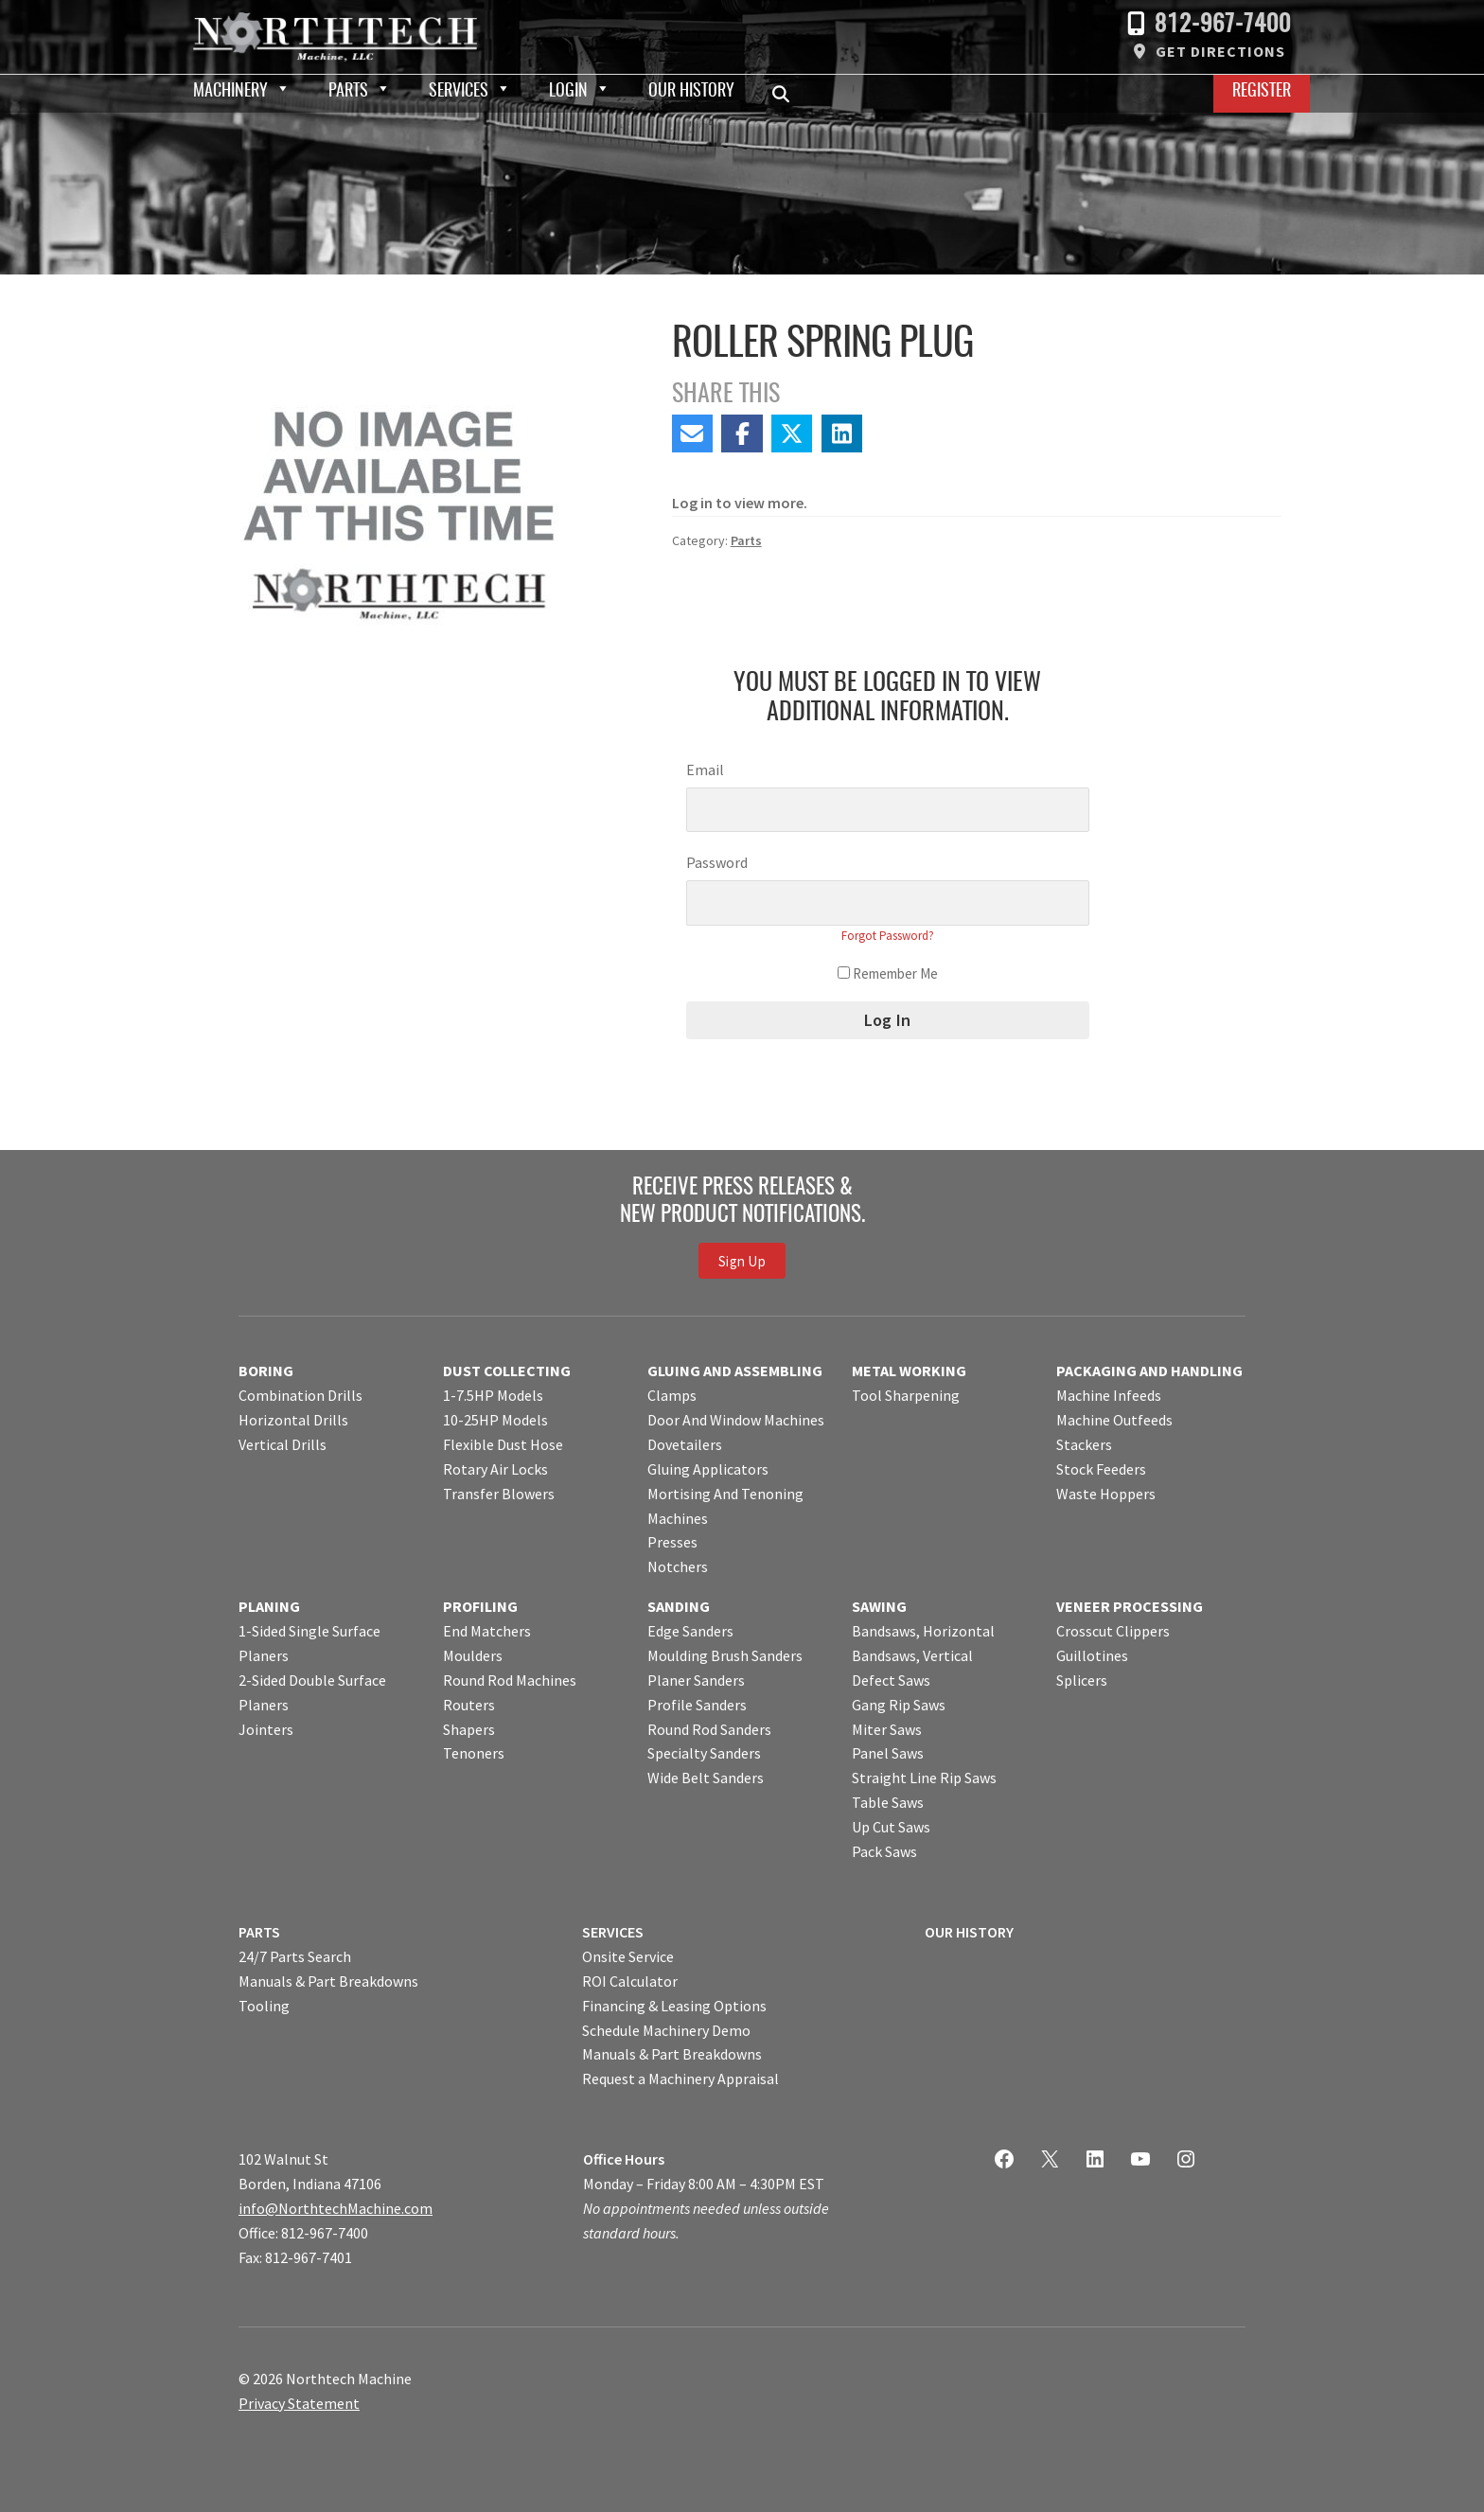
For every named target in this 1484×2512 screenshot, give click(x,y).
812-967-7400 (1223, 25)
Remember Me (888, 973)
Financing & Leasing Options (674, 2005)
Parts (348, 91)
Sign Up (742, 1260)
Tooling (264, 2005)
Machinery (230, 91)
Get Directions (1220, 51)
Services (458, 91)
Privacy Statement (299, 2403)
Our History (691, 91)
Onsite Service (628, 1956)
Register (1261, 91)
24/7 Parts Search (294, 1956)
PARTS (259, 1931)
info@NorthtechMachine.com (335, 2208)
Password (717, 862)
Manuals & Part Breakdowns (328, 1981)
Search (786, 94)
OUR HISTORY (969, 1931)
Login (568, 91)
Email (705, 769)
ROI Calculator (630, 1981)
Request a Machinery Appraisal (680, 2078)
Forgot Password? (887, 936)
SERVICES (613, 1931)
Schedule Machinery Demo (666, 2030)
